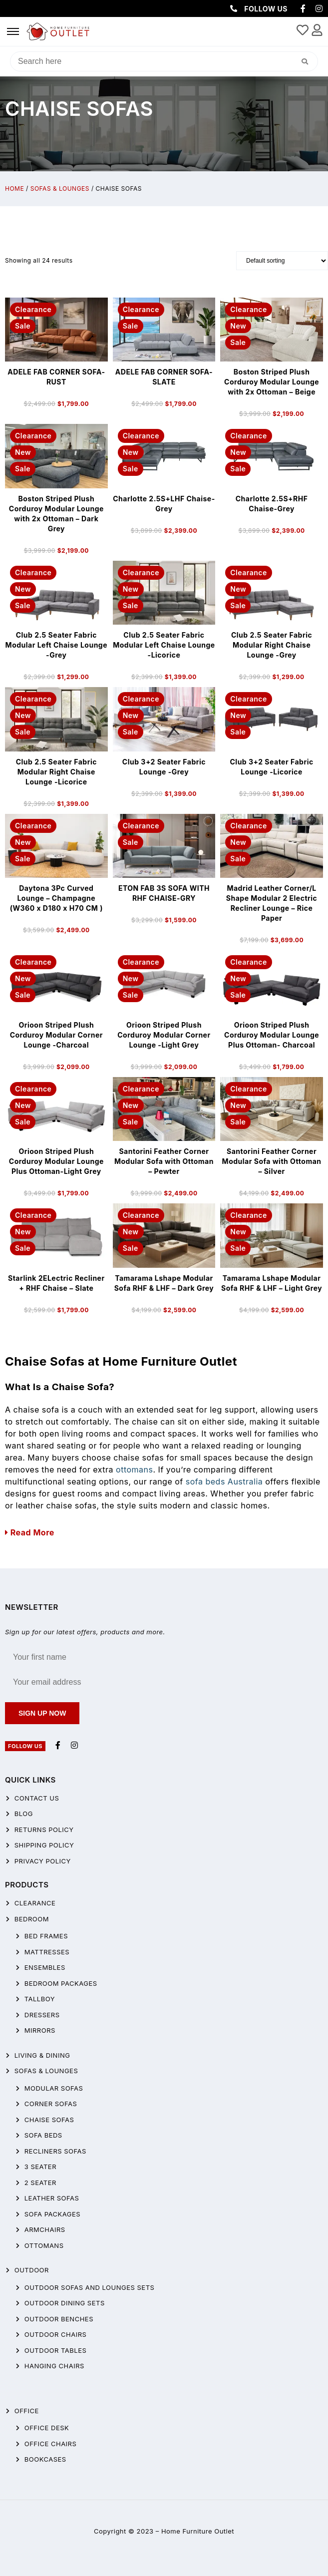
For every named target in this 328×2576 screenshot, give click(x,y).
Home (14, 188)
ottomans (134, 1469)
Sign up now (42, 1713)
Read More (29, 1532)
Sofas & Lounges (59, 188)
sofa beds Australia (224, 1481)
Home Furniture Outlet (197, 2531)
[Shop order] (282, 260)
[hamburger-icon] (13, 31)
